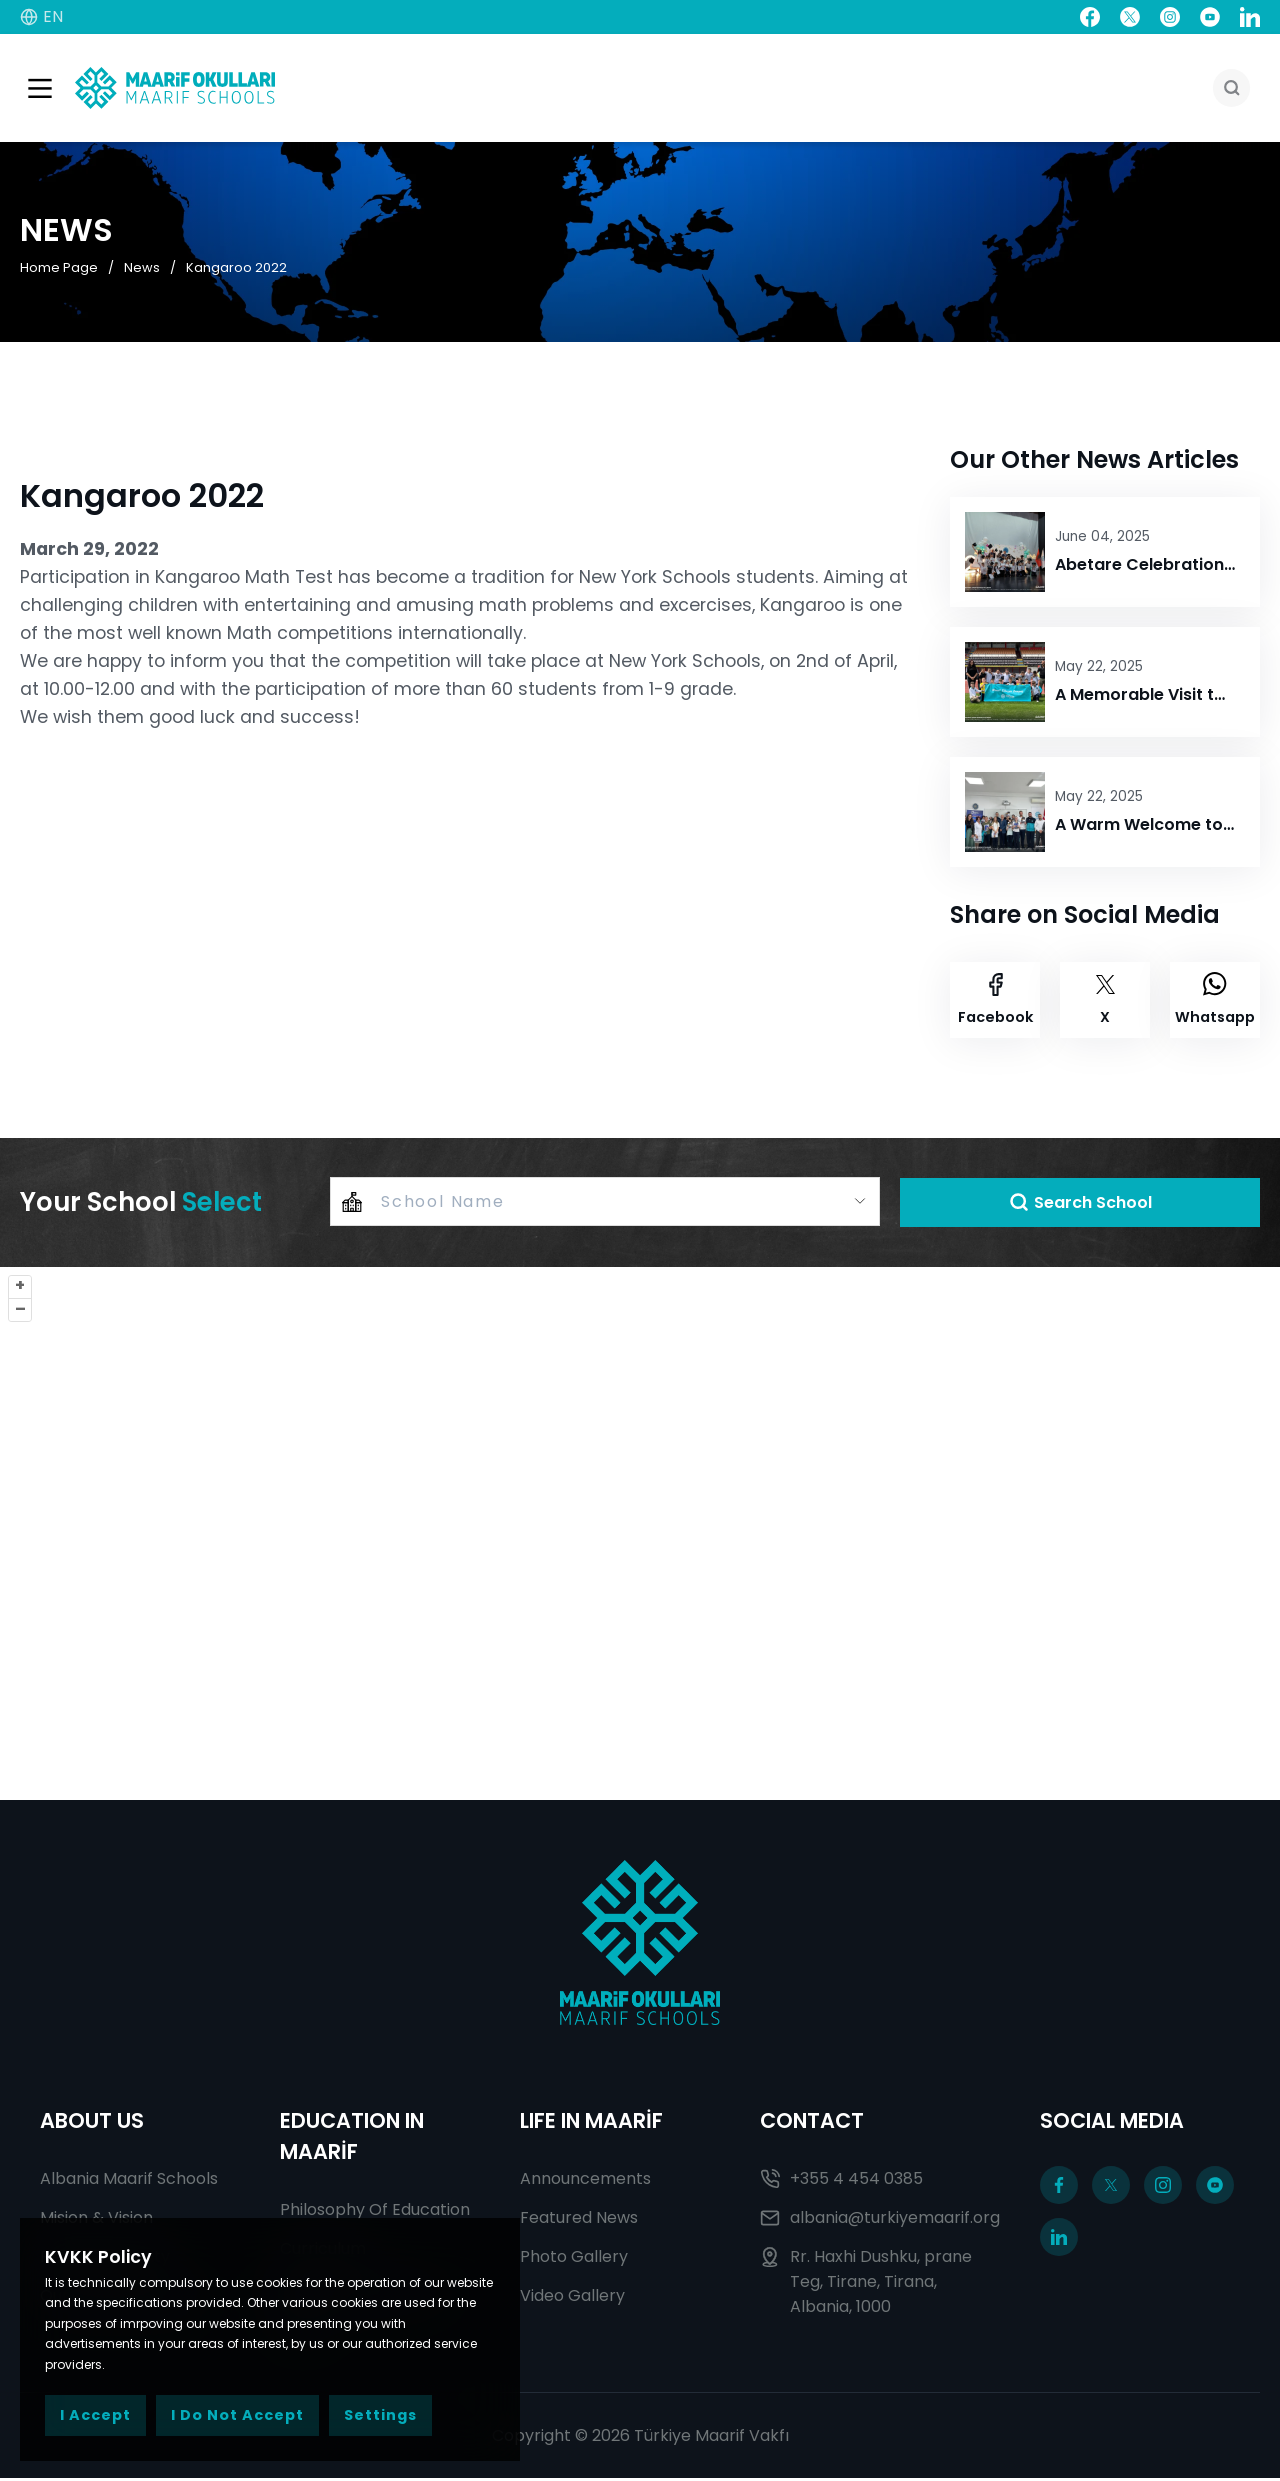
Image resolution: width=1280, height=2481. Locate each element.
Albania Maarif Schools (129, 2181)
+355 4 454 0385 (841, 2181)
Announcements (585, 2181)
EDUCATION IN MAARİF (352, 2139)
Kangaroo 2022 (236, 269)
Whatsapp (1215, 1001)
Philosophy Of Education (375, 2212)
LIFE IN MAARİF (591, 2123)
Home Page (59, 269)
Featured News (579, 2220)
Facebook (995, 1001)
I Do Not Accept (237, 2415)
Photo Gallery (574, 2259)
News (142, 269)
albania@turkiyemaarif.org (880, 2220)
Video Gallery (572, 2298)
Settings (380, 2415)
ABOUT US (92, 2123)
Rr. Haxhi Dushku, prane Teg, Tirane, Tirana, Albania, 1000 (866, 2284)
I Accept (95, 2415)
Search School (1080, 1204)
